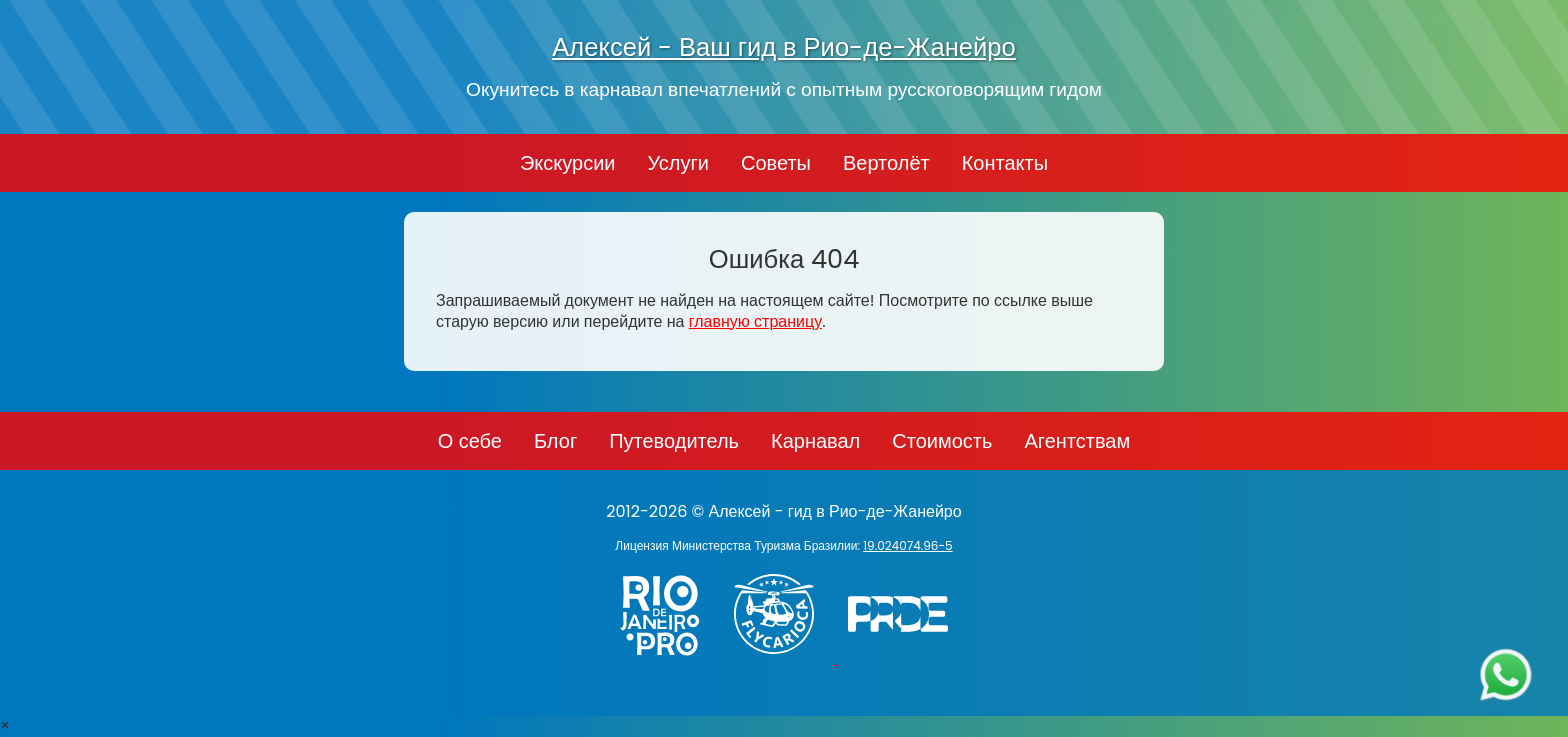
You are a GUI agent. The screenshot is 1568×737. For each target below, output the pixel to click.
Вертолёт (886, 163)
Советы (776, 163)
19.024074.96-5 (907, 545)
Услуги (678, 163)
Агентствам (1077, 441)
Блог (555, 441)
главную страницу (755, 321)
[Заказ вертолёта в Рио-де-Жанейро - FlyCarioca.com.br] (783, 658)
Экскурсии (568, 163)
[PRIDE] (903, 658)
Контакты (1005, 163)
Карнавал (815, 441)
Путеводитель (674, 441)
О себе (470, 441)
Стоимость (942, 441)
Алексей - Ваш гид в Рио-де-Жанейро (784, 47)
